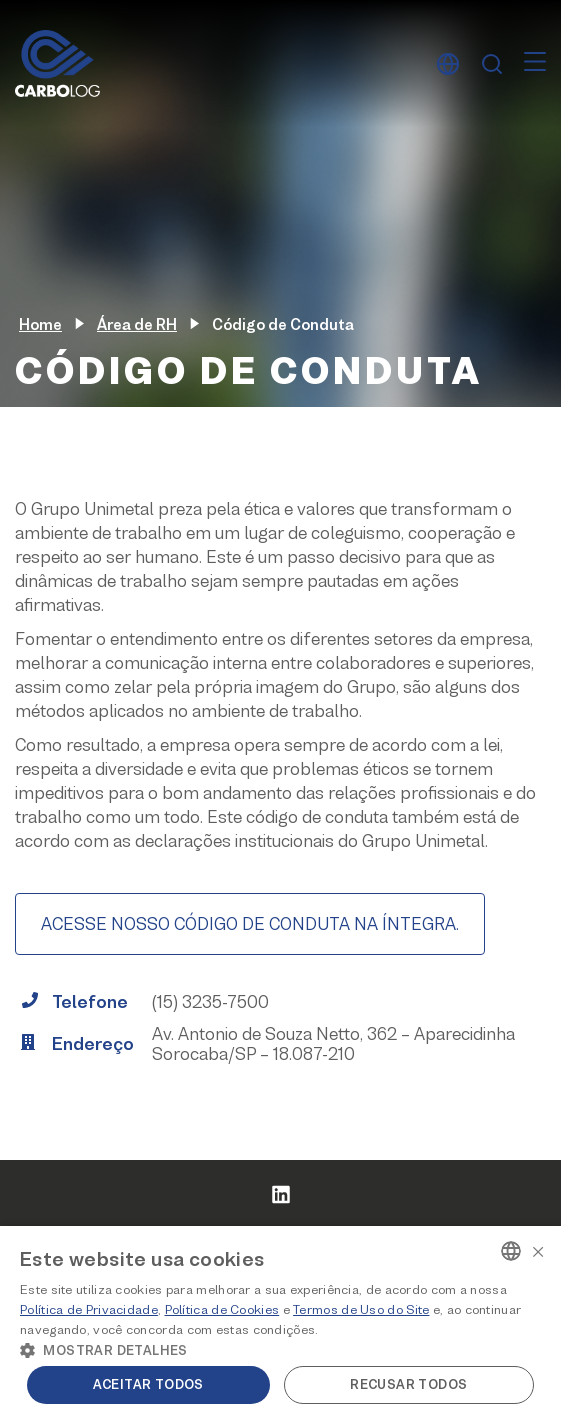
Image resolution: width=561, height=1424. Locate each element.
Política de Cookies (222, 1309)
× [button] (538, 1249)
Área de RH (137, 324)
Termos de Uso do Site (361, 1309)
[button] (280, 1349)
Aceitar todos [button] (148, 1384)
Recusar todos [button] (408, 1384)
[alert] (280, 1325)
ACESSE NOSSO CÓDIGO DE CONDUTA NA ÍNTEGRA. (250, 924)
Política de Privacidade (89, 1309)
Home (40, 324)
